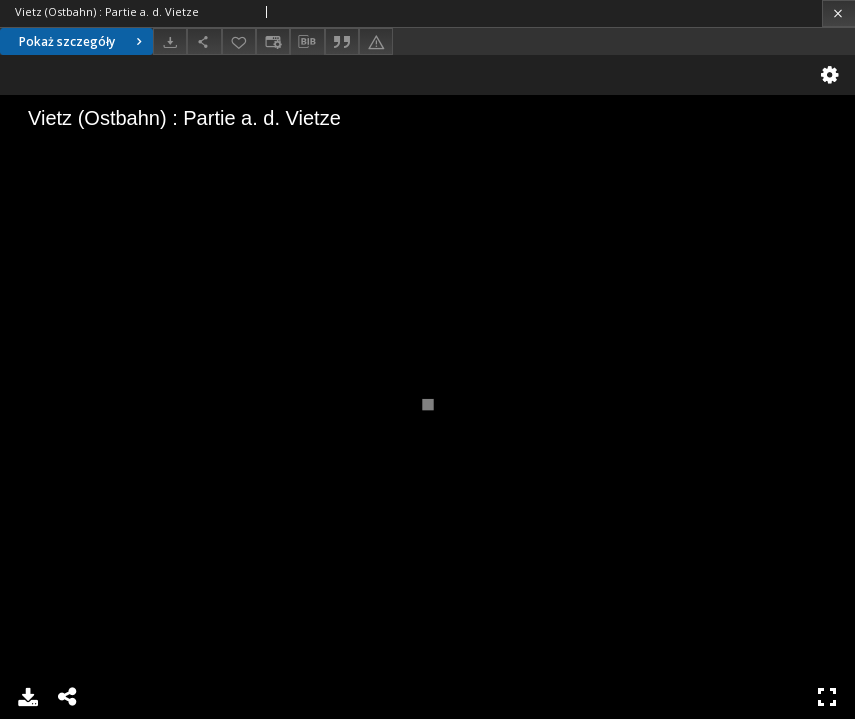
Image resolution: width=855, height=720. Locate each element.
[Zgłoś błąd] (376, 41)
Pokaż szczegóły (83, 41)
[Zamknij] (838, 13)
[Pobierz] (170, 41)
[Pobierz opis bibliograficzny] (307, 42)
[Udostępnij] (204, 41)
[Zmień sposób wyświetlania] (273, 41)
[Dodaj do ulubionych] (239, 41)
